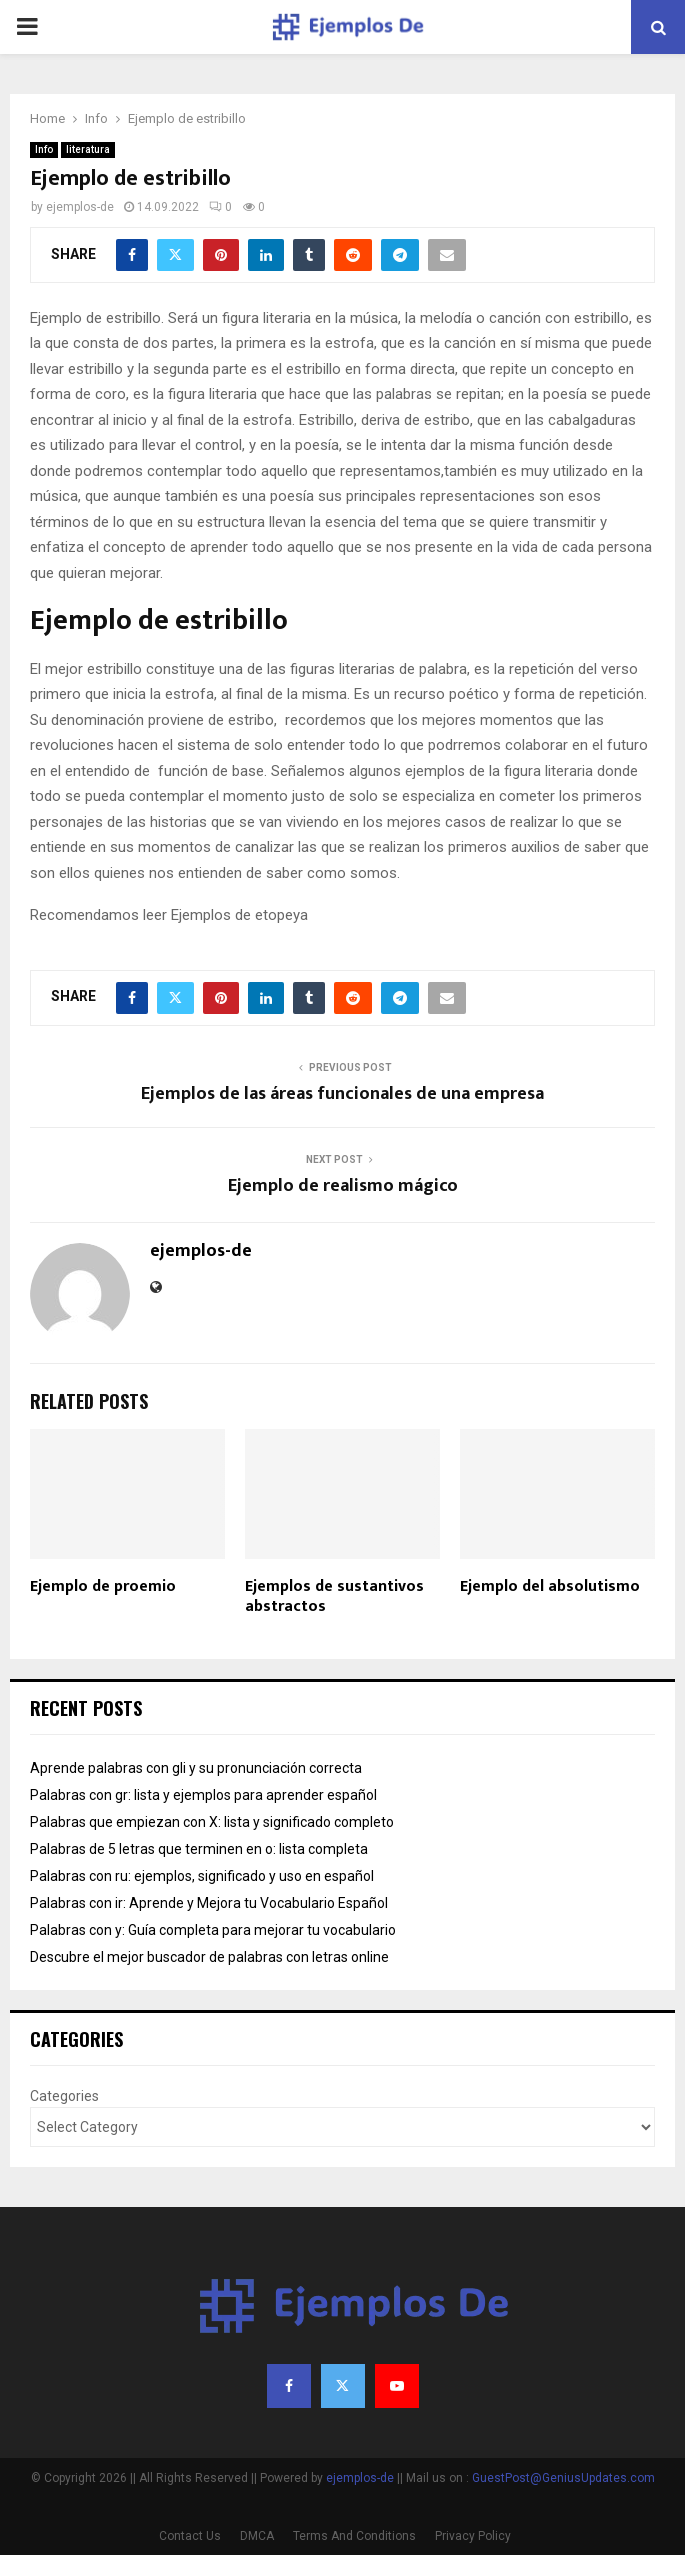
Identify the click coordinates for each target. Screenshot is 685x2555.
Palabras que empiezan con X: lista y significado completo (212, 1822)
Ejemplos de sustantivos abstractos (334, 1597)
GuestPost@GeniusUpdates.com (563, 2478)
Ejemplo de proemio (103, 1586)
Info (44, 149)
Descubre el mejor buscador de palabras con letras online (209, 1957)
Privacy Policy (473, 2536)
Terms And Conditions (354, 2536)
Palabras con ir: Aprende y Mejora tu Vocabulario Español (209, 1903)
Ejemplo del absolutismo (550, 1586)
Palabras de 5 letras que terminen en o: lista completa (199, 1849)
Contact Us (190, 2536)
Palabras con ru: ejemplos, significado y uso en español (202, 1876)
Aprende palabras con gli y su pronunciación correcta (196, 1768)
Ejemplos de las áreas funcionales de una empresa (342, 1094)
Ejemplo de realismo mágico (343, 1186)
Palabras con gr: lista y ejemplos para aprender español (203, 1795)
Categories (64, 2096)
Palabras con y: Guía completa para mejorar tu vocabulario (213, 1930)
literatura (88, 149)
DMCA (257, 2536)
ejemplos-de (80, 207)
